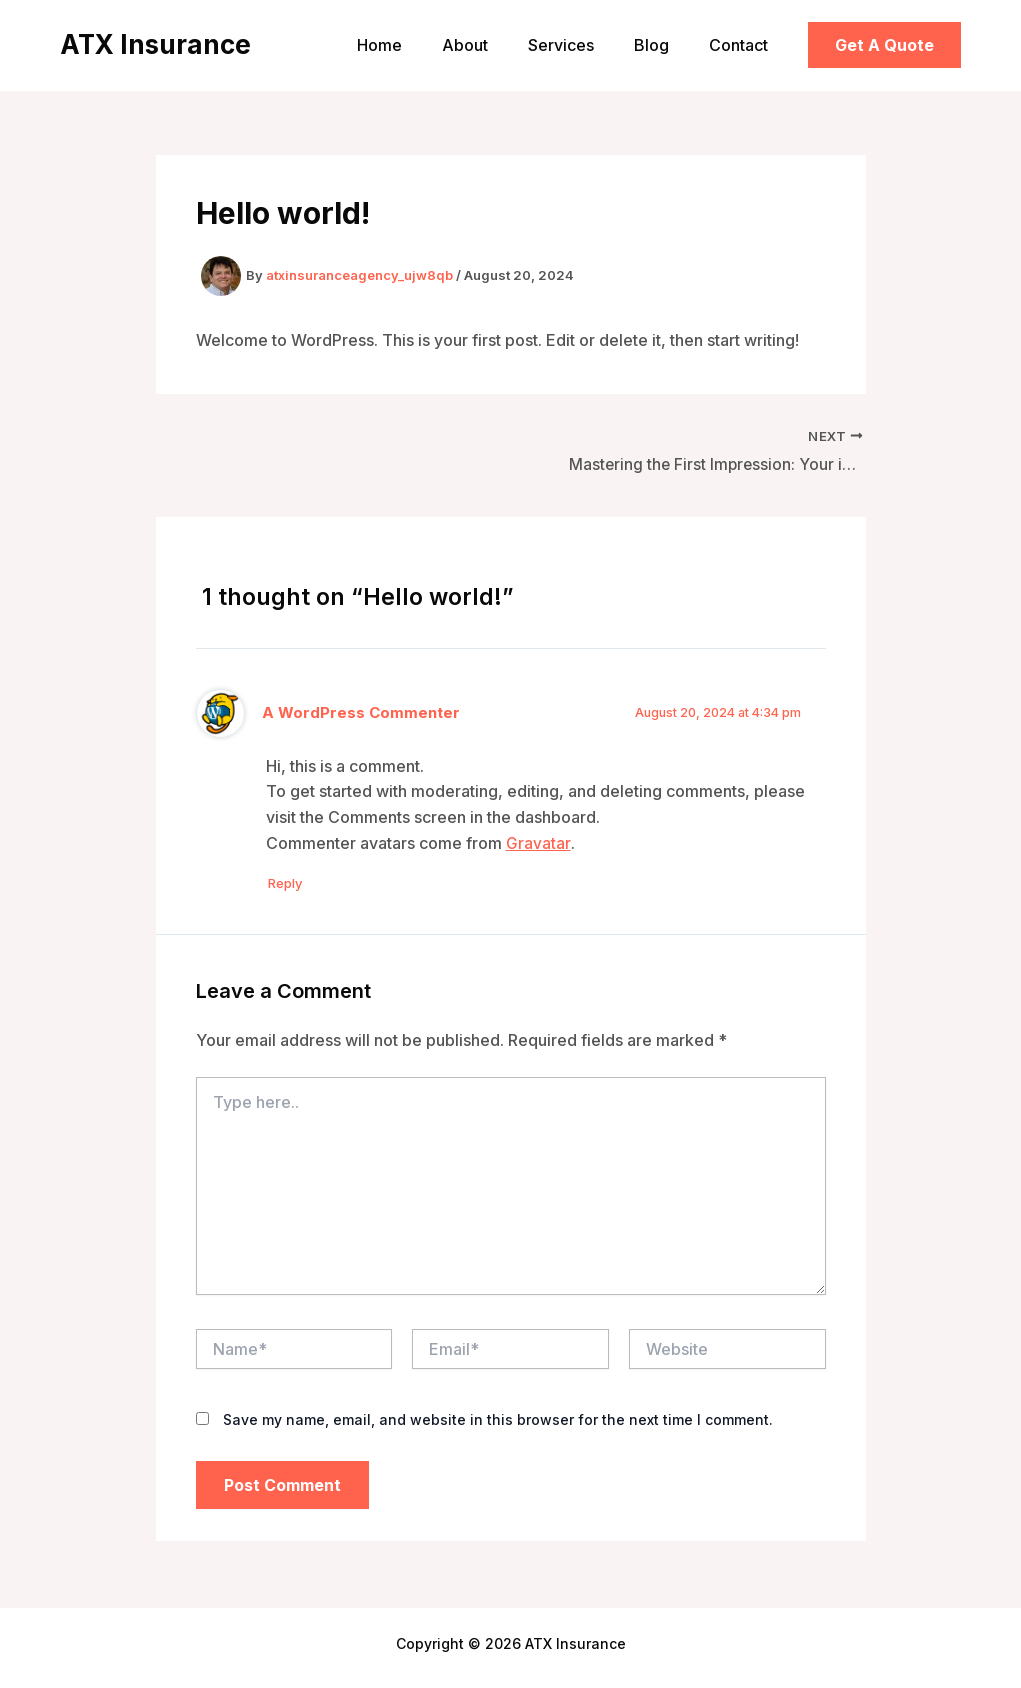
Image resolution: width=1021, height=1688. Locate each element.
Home (415, 45)
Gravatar (538, 844)
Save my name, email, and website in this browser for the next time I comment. (498, 1422)
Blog (663, 45)
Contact (742, 45)
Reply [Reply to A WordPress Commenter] (293, 885)
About (493, 45)
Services (581, 45)
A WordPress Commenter (362, 714)
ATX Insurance (155, 44)
